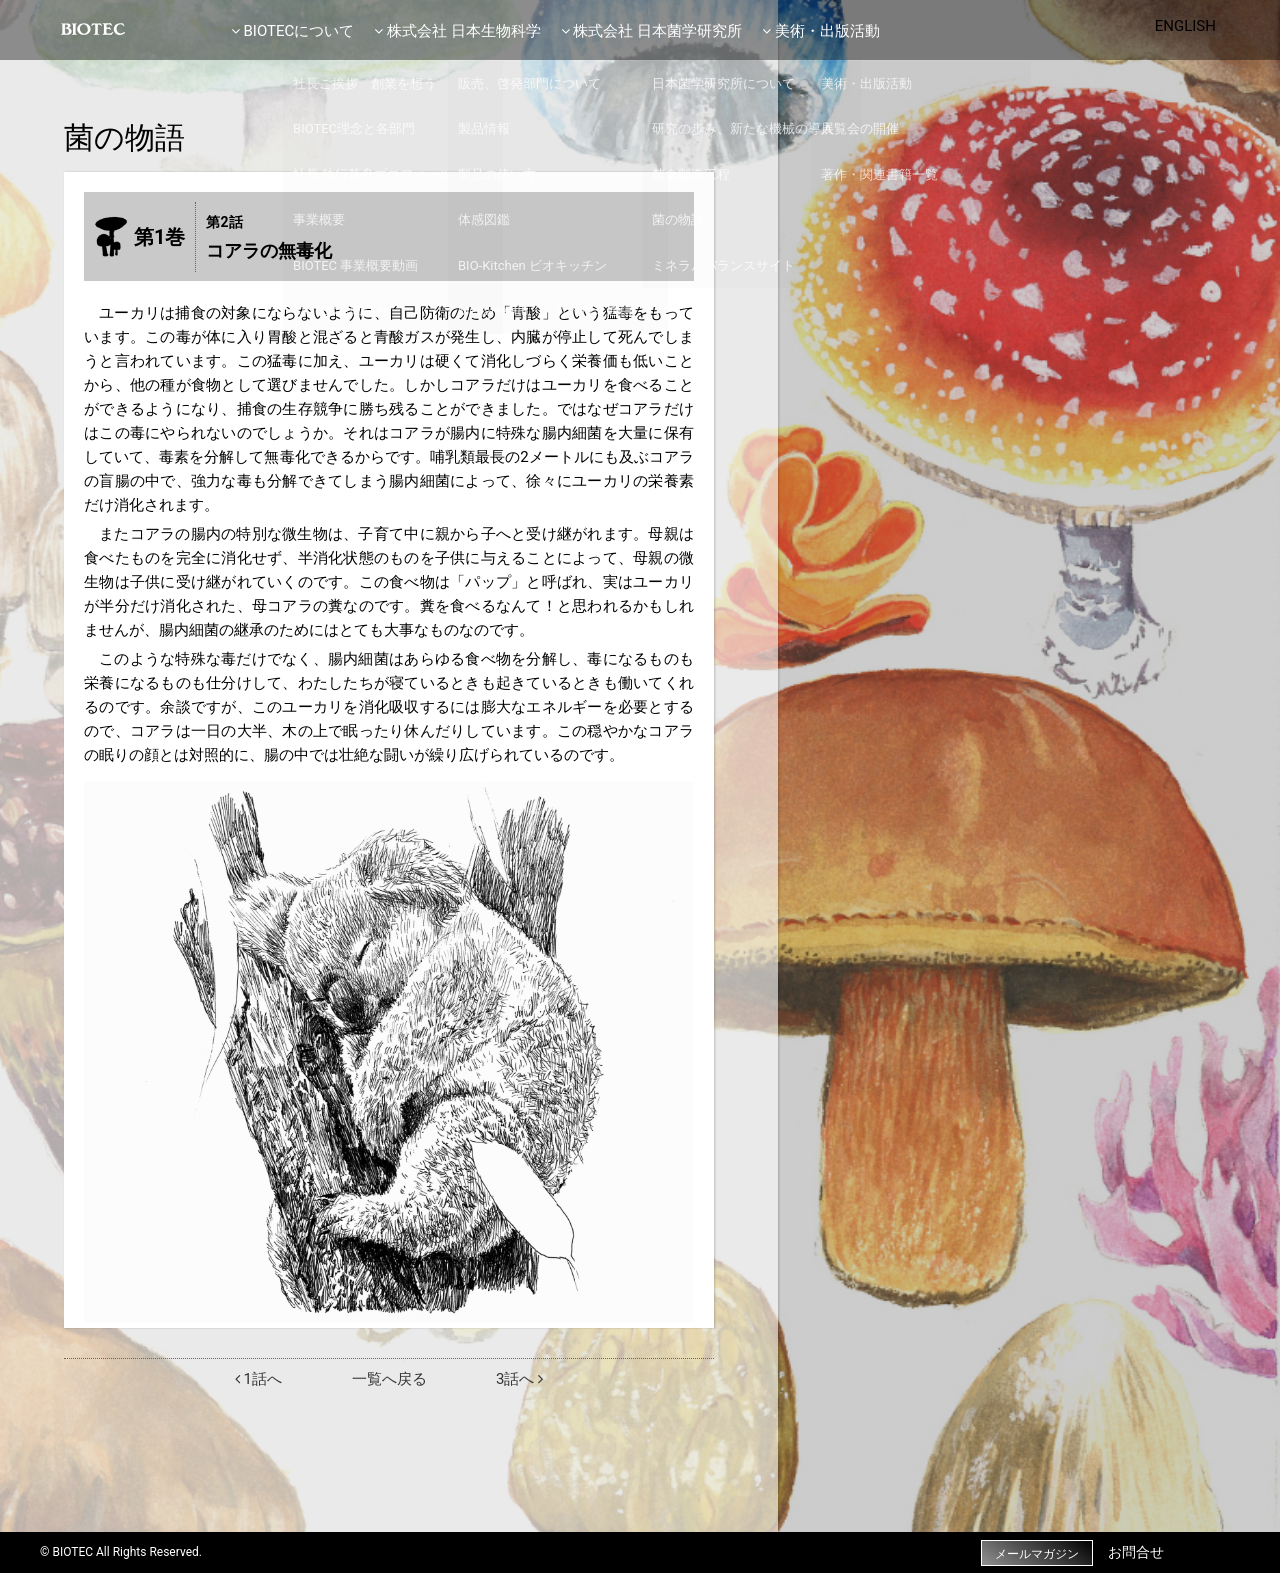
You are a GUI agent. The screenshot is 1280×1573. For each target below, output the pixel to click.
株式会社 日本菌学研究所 (651, 31)
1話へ (258, 1379)
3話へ (519, 1379)
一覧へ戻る (389, 1379)
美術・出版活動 (821, 31)
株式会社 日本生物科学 (457, 31)
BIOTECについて (293, 31)
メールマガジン (1030, 1553)
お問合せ (1136, 1552)
